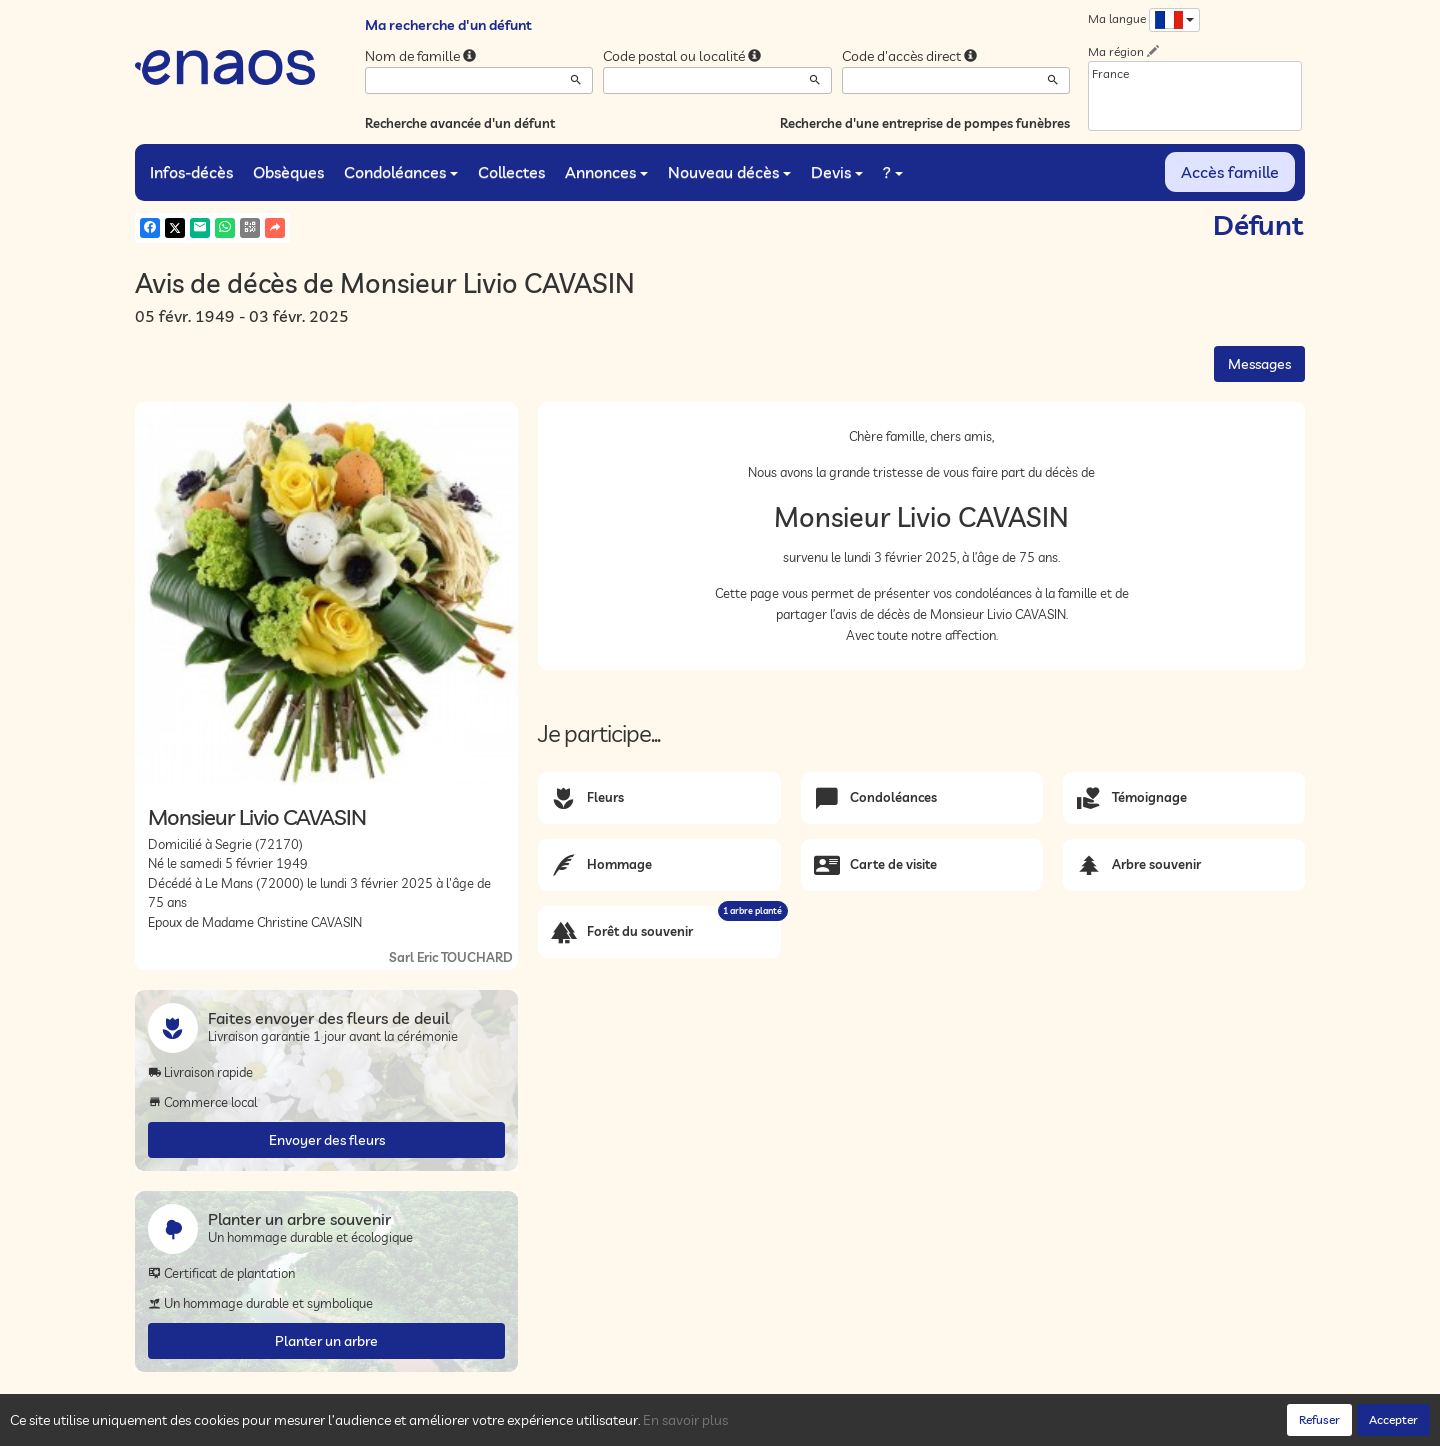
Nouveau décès (729, 172)
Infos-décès (191, 172)
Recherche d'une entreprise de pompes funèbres (925, 123)
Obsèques (288, 172)
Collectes (511, 172)
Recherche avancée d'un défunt (460, 123)
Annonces (606, 172)
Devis (837, 172)
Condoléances (401, 172)
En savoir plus (685, 1420)
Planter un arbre (326, 1341)
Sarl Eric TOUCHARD (451, 957)
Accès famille (1230, 172)
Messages (1259, 364)
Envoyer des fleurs (327, 1140)
